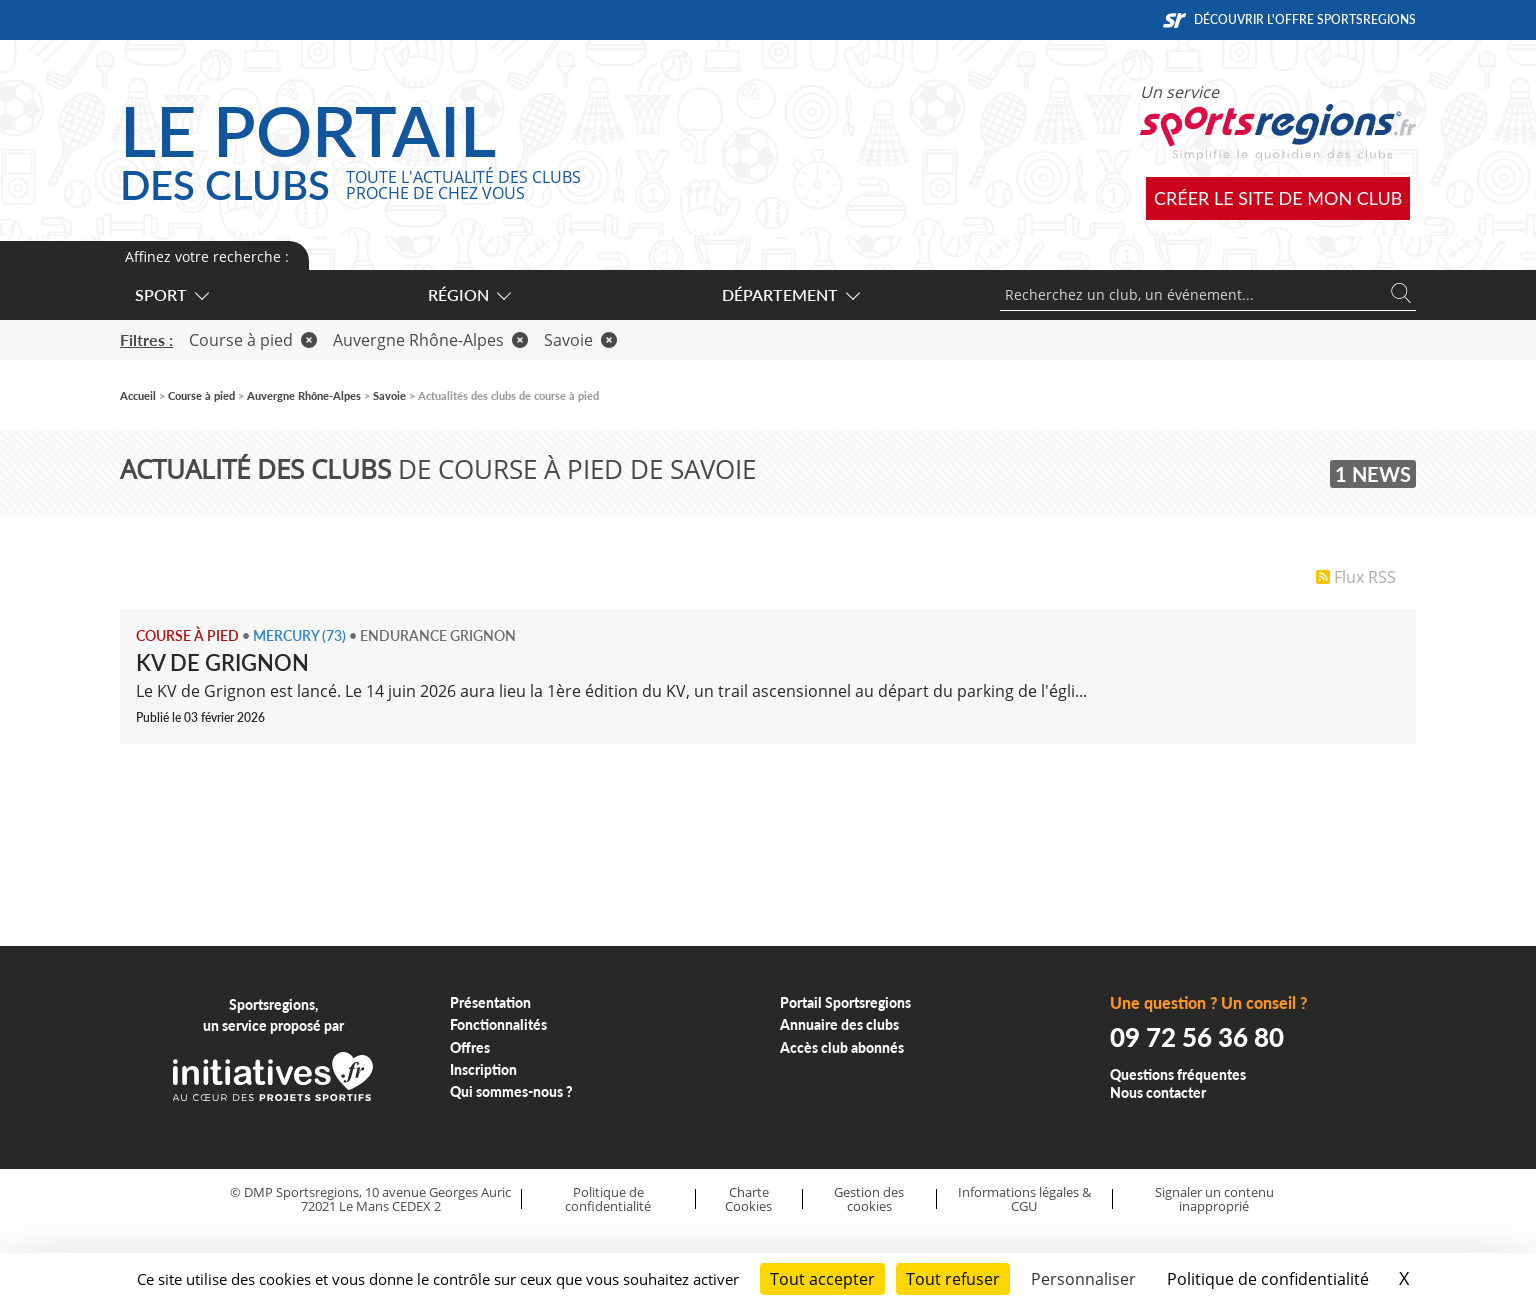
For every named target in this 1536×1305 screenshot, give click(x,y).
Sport (171, 294)
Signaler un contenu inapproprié (1214, 1199)
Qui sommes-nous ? (511, 1091)
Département (790, 294)
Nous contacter (1158, 1092)
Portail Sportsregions (845, 1002)
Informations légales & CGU (1024, 1199)
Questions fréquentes (1178, 1074)
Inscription (483, 1069)
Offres (470, 1047)
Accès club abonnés (842, 1047)
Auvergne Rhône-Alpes (430, 340)
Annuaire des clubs (839, 1024)
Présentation (490, 1002)
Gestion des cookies (869, 1199)
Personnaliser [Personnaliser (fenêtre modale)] (1083, 1279)
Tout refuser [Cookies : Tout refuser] (953, 1279)
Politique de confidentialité (608, 1199)
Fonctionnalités (498, 1024)
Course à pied (253, 340)
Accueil (138, 395)
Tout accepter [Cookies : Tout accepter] (822, 1279)
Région (468, 294)
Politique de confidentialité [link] (1268, 1279)
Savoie (580, 340)
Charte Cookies (748, 1199)
